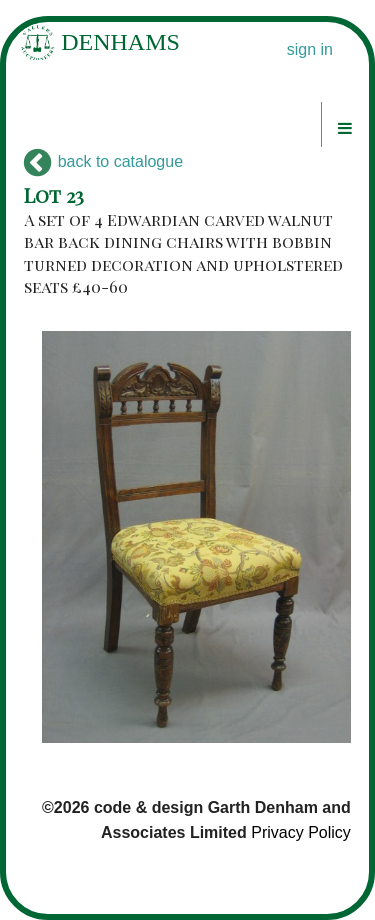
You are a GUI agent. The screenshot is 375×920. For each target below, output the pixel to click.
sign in (310, 49)
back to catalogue (103, 161)
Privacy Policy (301, 832)
